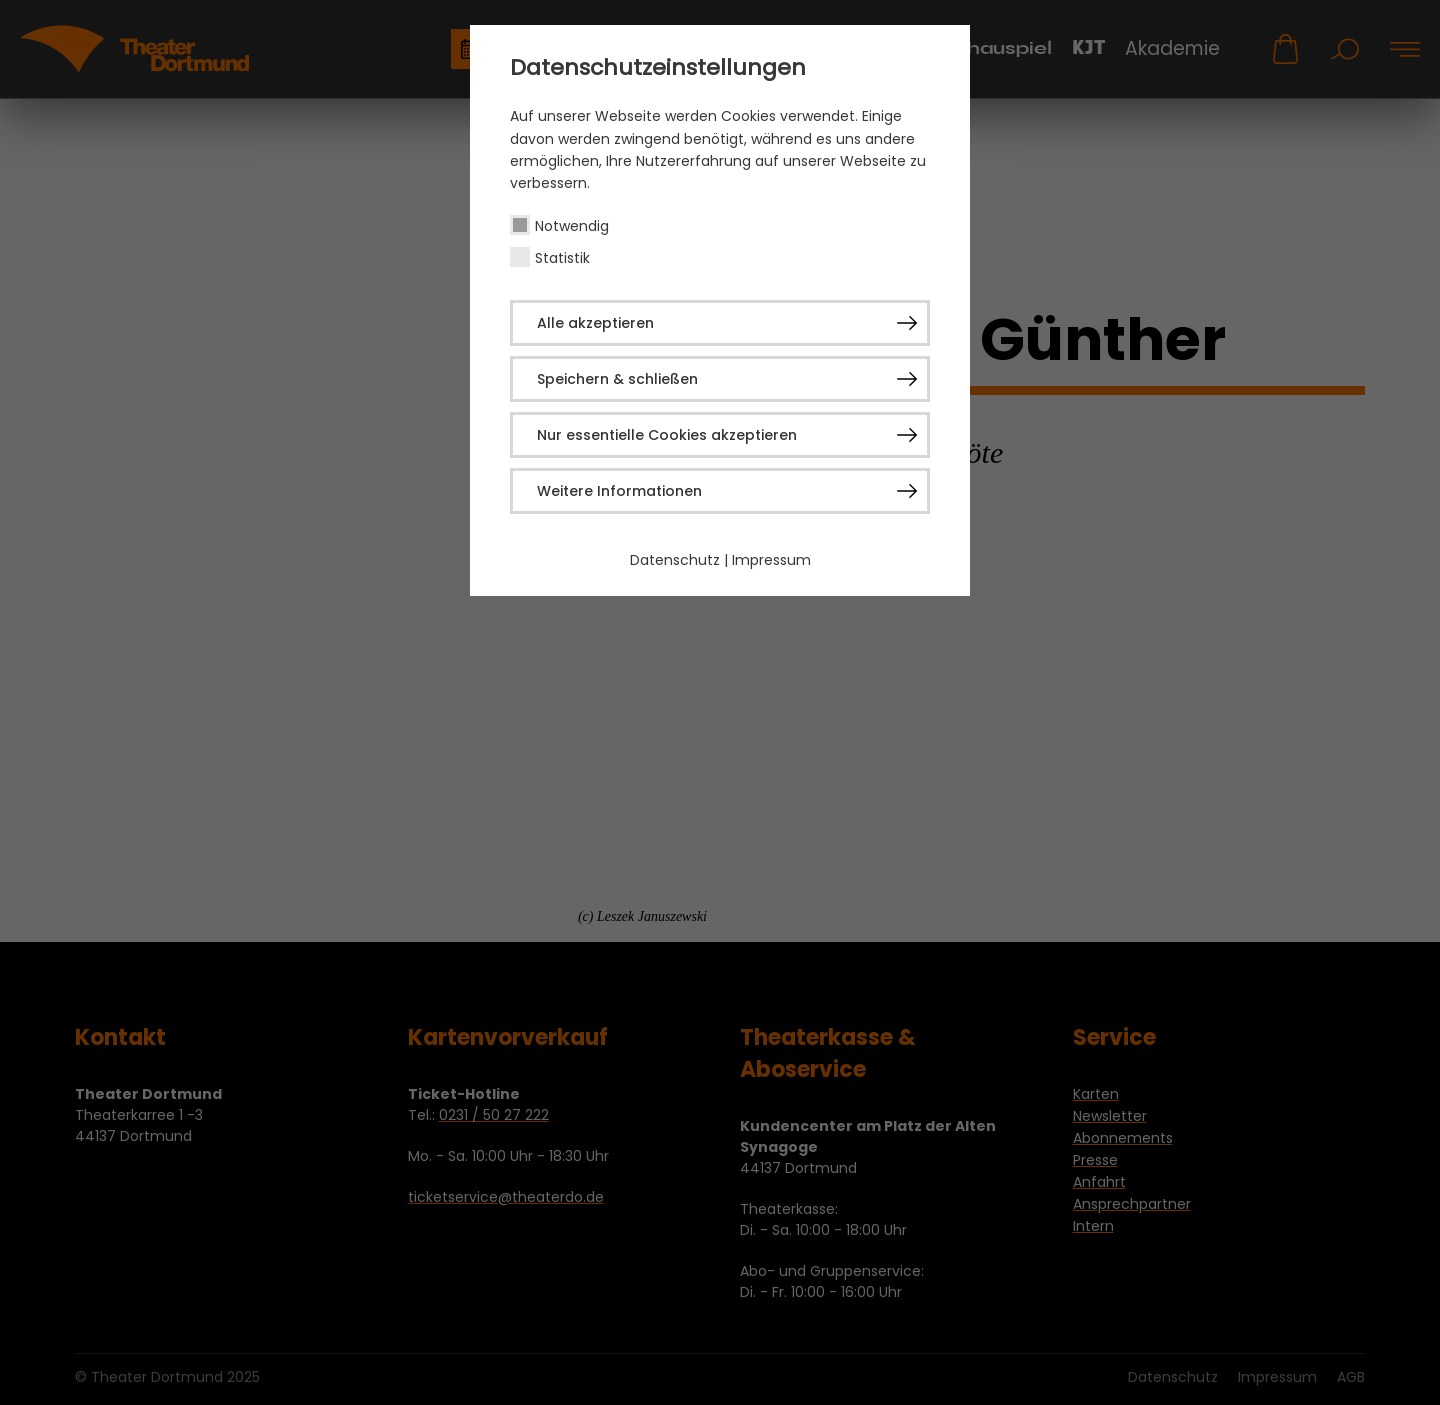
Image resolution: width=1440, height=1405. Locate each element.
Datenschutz (675, 560)
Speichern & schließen (617, 379)
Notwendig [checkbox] (572, 226)
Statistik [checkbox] (562, 258)
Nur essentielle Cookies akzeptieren (667, 435)
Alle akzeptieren (595, 323)
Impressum (771, 560)
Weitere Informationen (619, 491)
